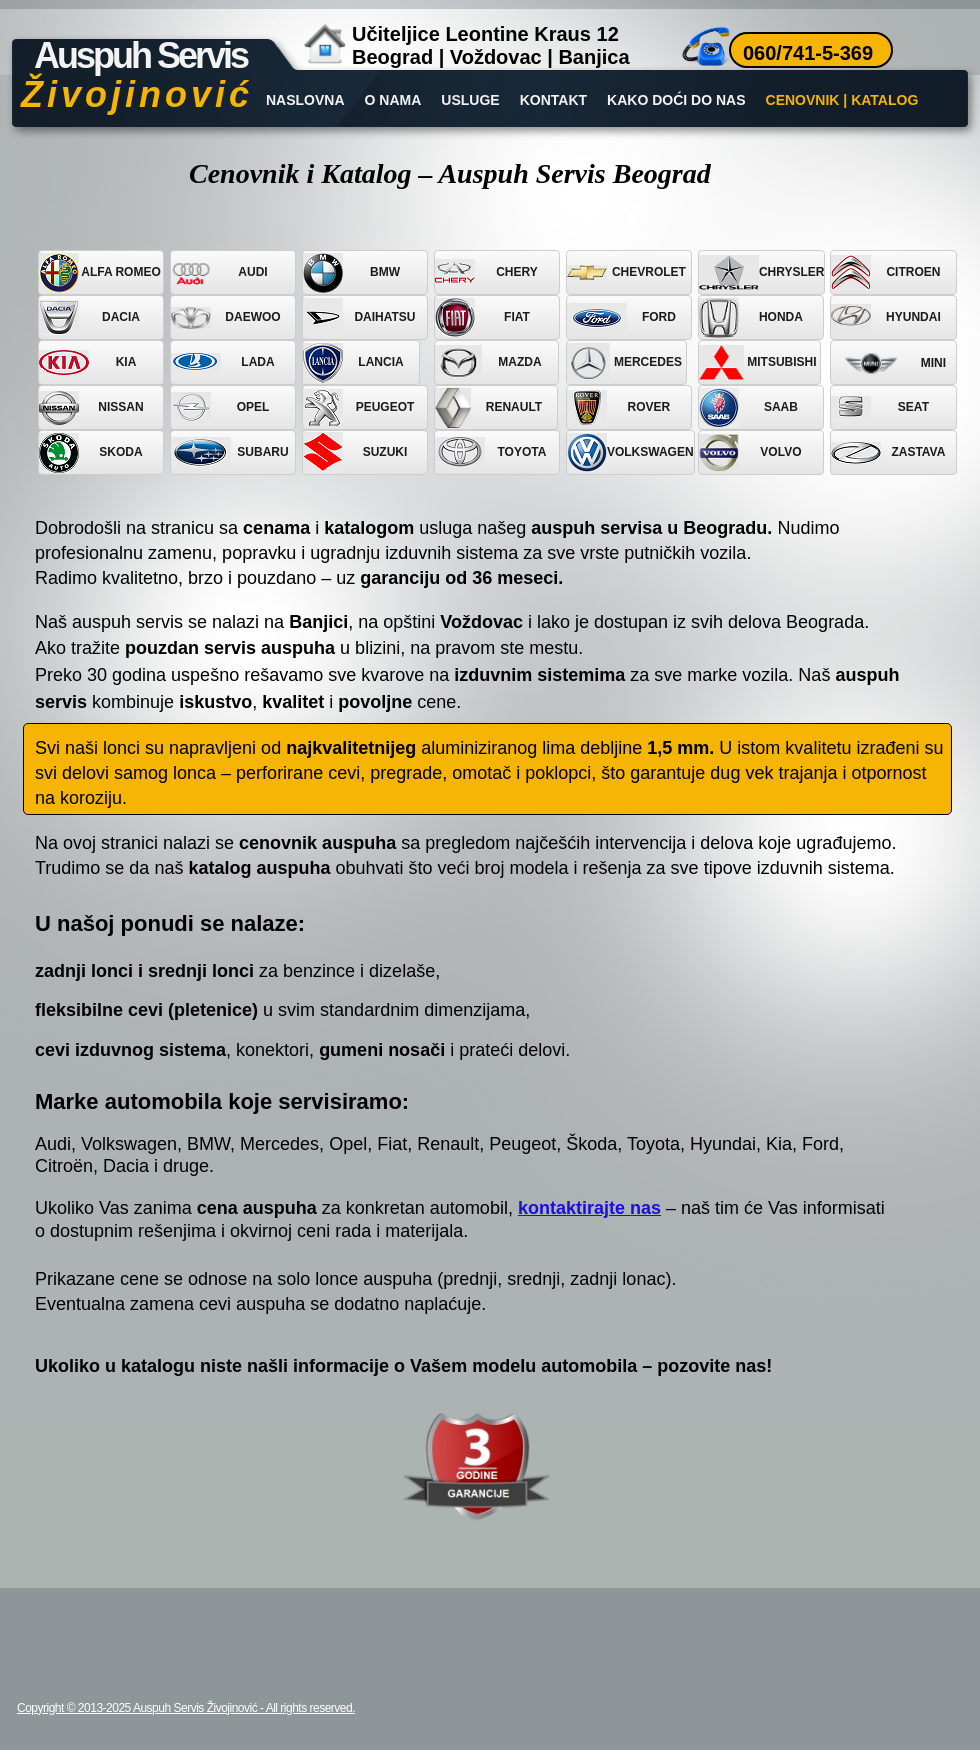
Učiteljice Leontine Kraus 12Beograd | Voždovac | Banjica (491, 45)
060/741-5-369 (808, 53)
